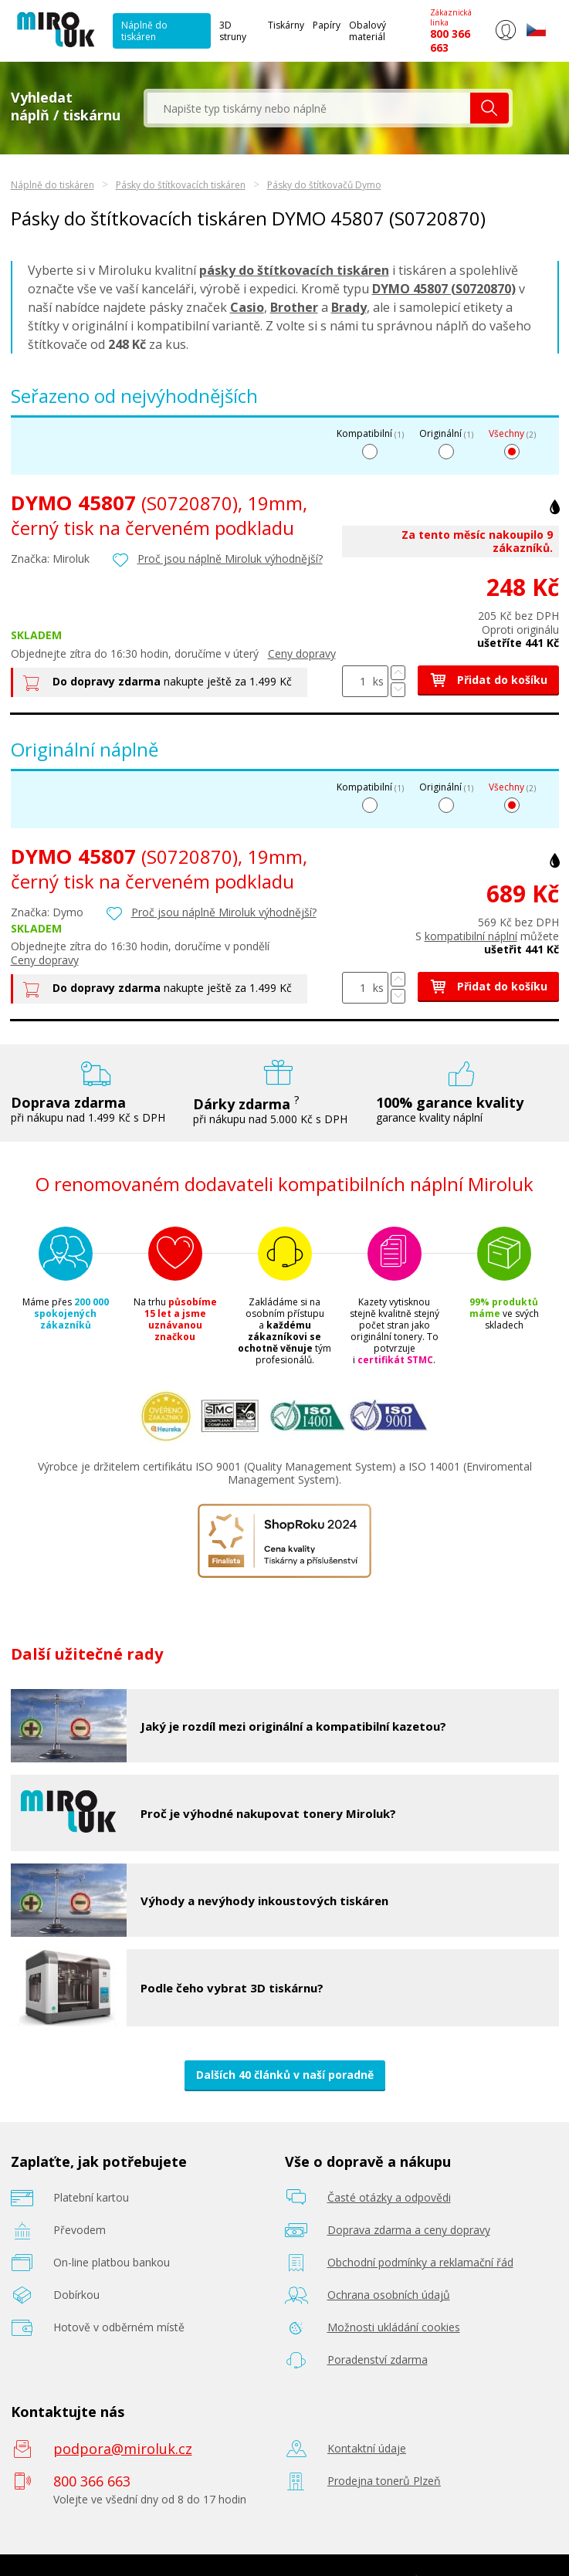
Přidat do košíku (488, 679)
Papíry (326, 25)
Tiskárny (286, 25)
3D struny (232, 31)
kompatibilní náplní (471, 936)
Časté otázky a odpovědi (389, 2197)
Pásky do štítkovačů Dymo (324, 184)
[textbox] (308, 108)
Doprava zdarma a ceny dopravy (408, 2229)
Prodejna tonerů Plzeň (384, 2480)
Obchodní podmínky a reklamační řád (420, 2262)
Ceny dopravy (302, 653)
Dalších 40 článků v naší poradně (285, 2074)
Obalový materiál (367, 31)
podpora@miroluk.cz (122, 2448)
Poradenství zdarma (377, 2359)
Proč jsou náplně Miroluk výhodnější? (230, 558)
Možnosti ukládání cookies (393, 2327)
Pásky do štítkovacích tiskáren (181, 184)
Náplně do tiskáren (144, 31)
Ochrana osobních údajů (388, 2294)
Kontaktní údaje (366, 2448)
